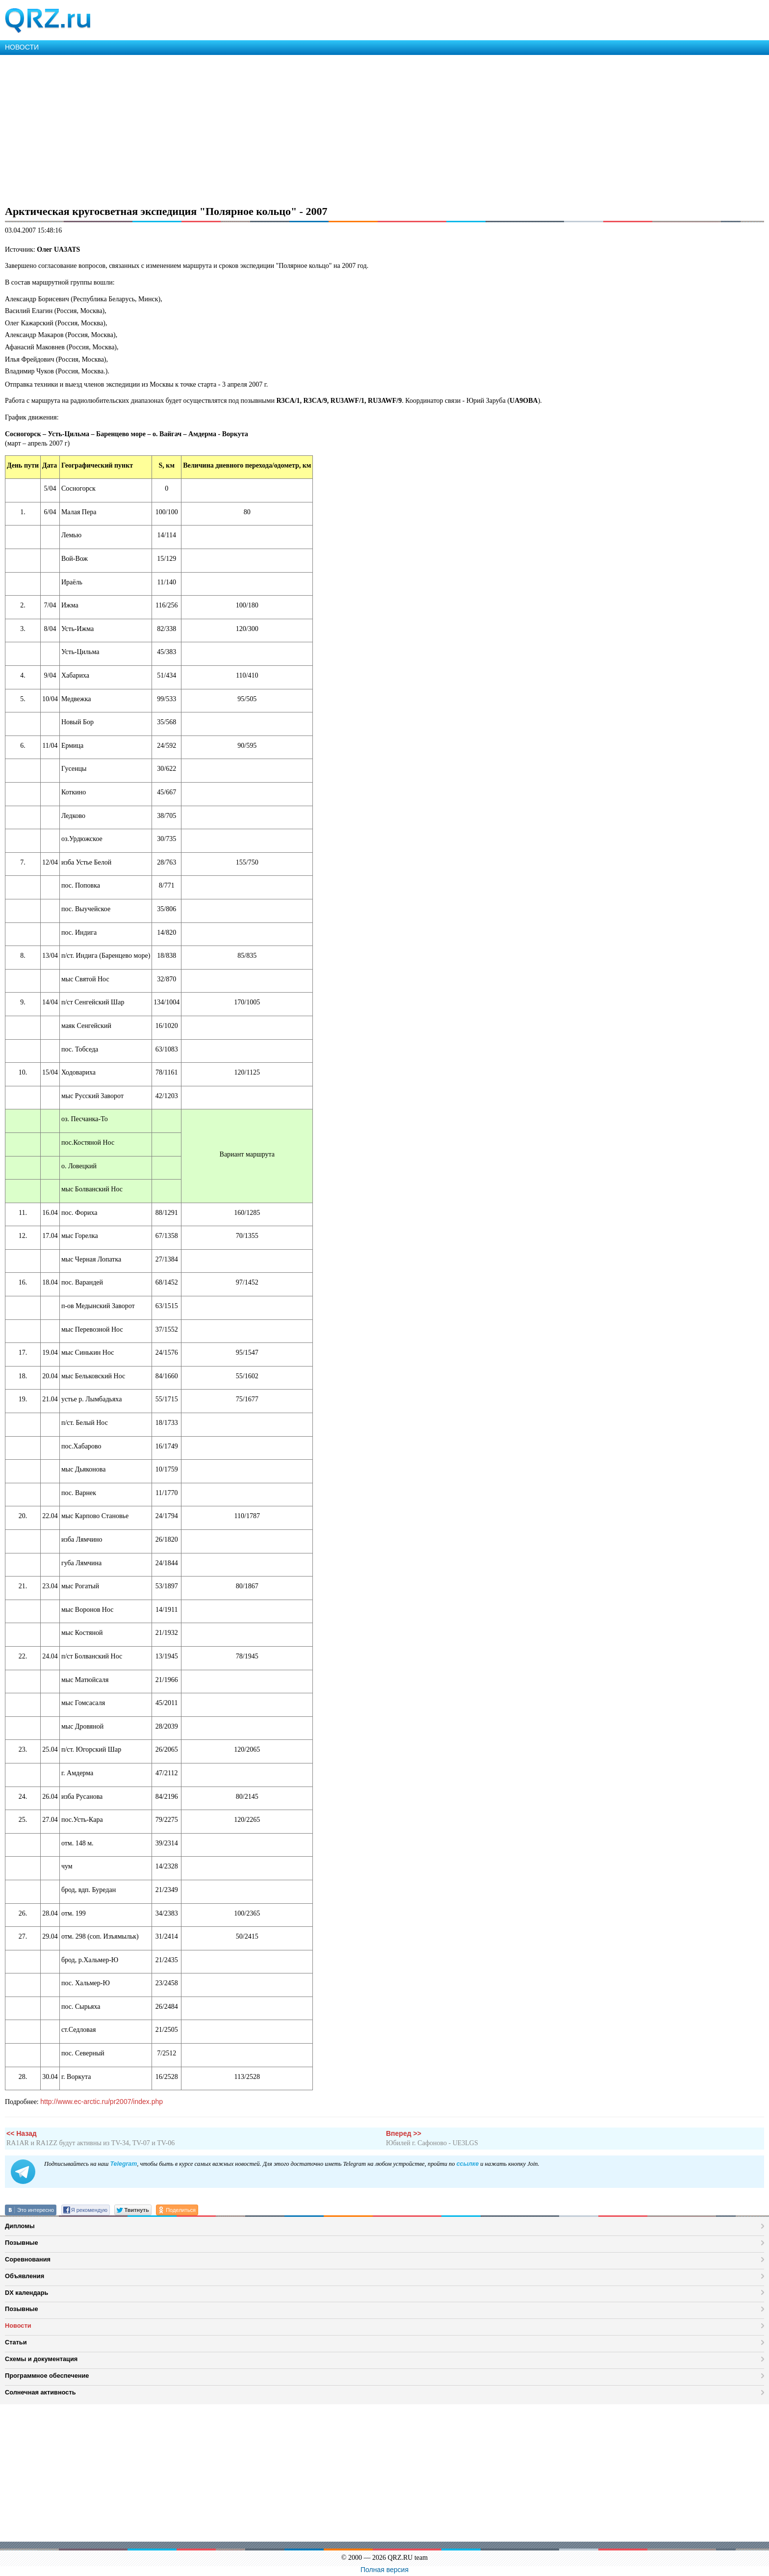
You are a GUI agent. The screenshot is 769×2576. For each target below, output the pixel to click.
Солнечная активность (40, 2392)
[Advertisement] (294, 128)
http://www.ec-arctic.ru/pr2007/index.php (101, 2101)
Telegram (123, 2163)
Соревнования (28, 2259)
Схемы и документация (41, 2359)
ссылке (468, 2163)
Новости (18, 2325)
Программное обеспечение (47, 2375)
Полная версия (384, 2570)
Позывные (21, 2242)
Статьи (16, 2342)
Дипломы (20, 2226)
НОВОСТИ (22, 47)
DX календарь (26, 2292)
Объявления (24, 2276)
